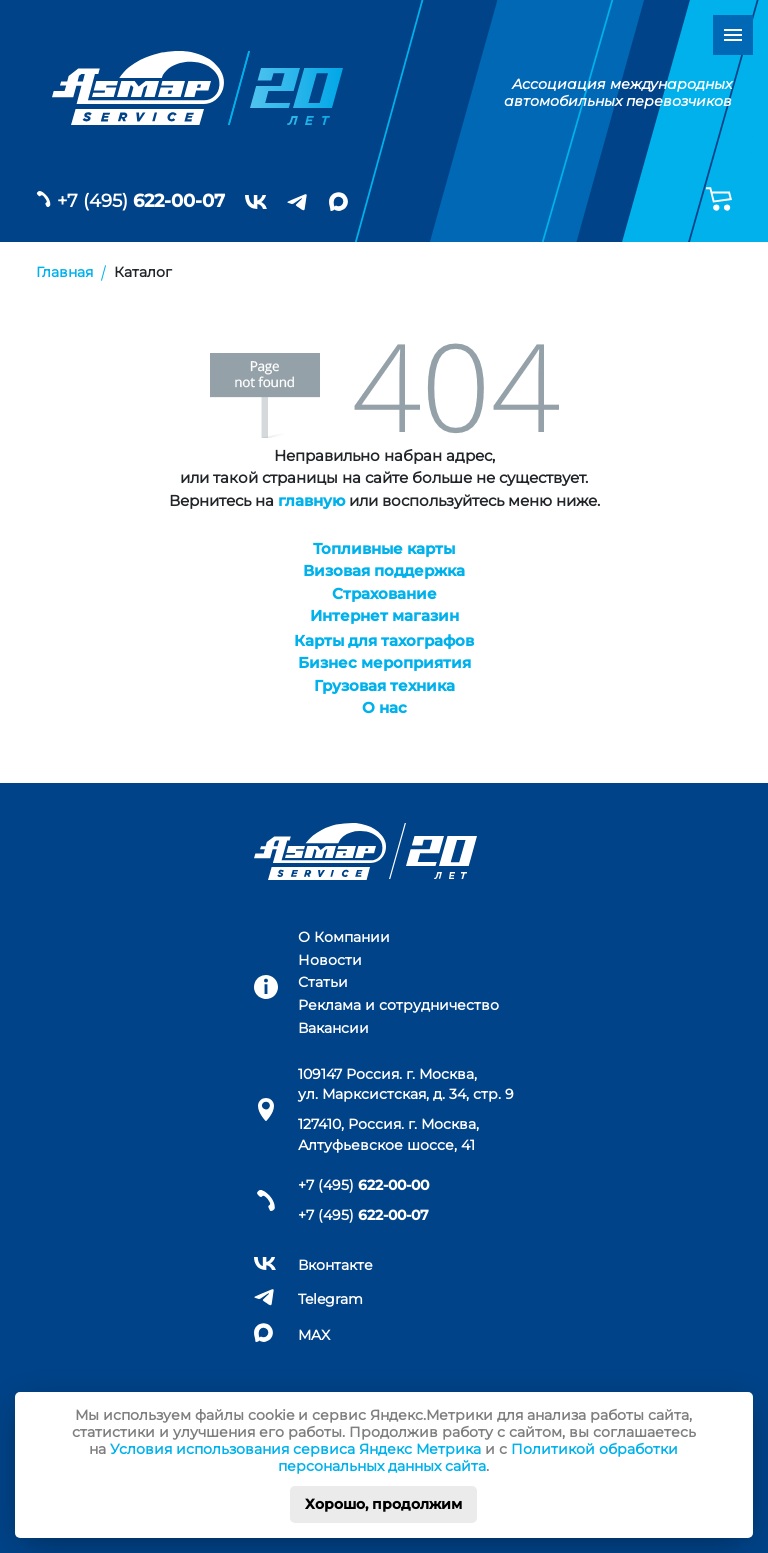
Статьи (323, 982)
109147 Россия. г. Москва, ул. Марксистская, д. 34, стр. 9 (406, 1084)
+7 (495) (141, 201)
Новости (330, 960)
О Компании (344, 937)
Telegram (330, 1299)
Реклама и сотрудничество (398, 1005)
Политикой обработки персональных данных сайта (478, 1457)
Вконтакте (335, 1265)
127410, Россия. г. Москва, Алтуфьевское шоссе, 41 (388, 1134)
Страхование (384, 593)
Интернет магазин (384, 615)
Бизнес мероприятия (384, 662)
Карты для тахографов (384, 640)
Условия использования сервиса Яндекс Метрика (295, 1449)
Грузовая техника (384, 685)
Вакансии (333, 1028)
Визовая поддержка (384, 570)
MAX (314, 1335)
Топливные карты (384, 548)
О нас (384, 707)
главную (311, 500)
